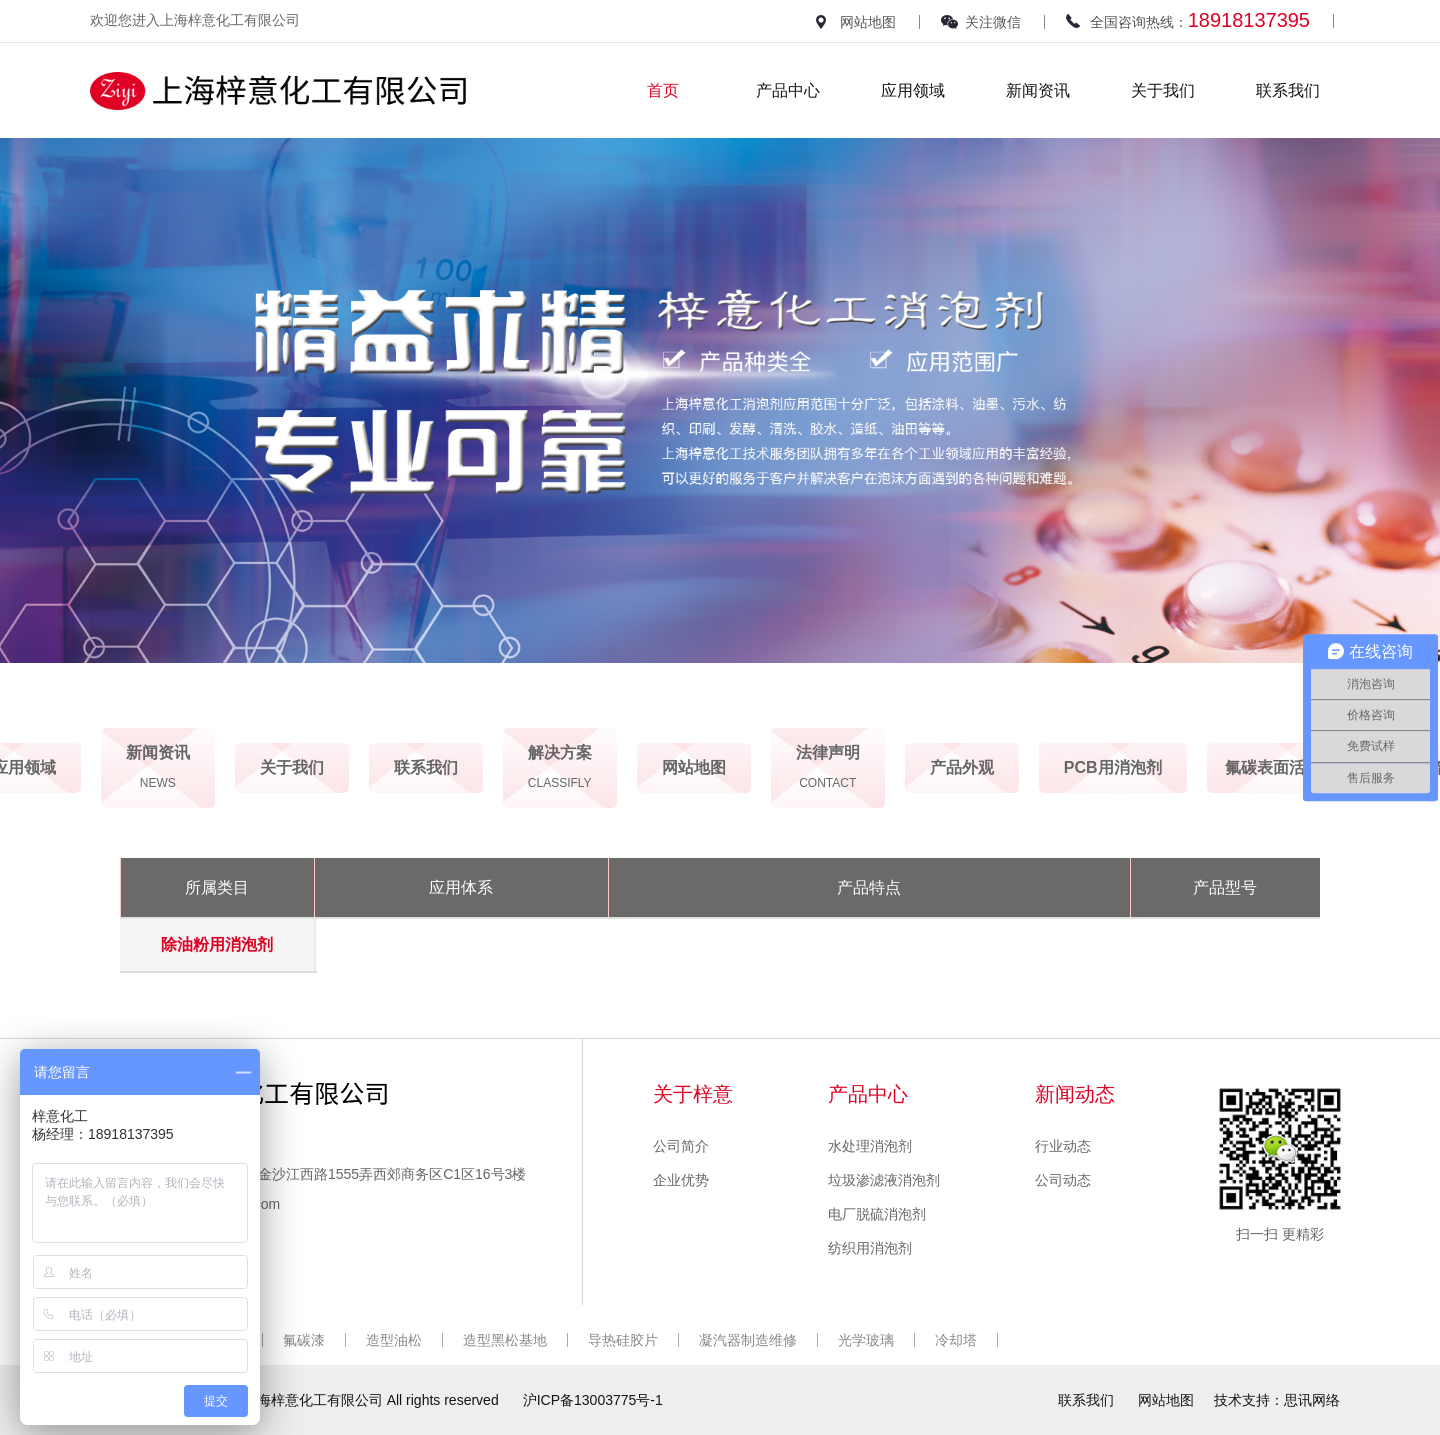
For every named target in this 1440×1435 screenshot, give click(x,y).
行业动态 (1063, 1146)
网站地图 (868, 22)
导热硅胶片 (623, 1340)
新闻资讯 (1038, 90)
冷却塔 (956, 1340)
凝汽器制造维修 (748, 1340)
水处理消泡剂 (870, 1146)
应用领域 (913, 90)
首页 (663, 90)
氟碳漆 (304, 1340)
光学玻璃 (866, 1340)
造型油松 (394, 1340)
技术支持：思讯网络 (1277, 1400)
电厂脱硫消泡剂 (877, 1214)
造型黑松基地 (505, 1340)
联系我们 (1288, 90)
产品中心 (788, 90)
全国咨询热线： (1200, 20)
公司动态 (1063, 1180)
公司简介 (681, 1146)
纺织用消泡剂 (870, 1248)
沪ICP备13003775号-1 (593, 1400)
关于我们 (1163, 90)
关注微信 (993, 22)
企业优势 (681, 1180)
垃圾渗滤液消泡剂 (884, 1180)
